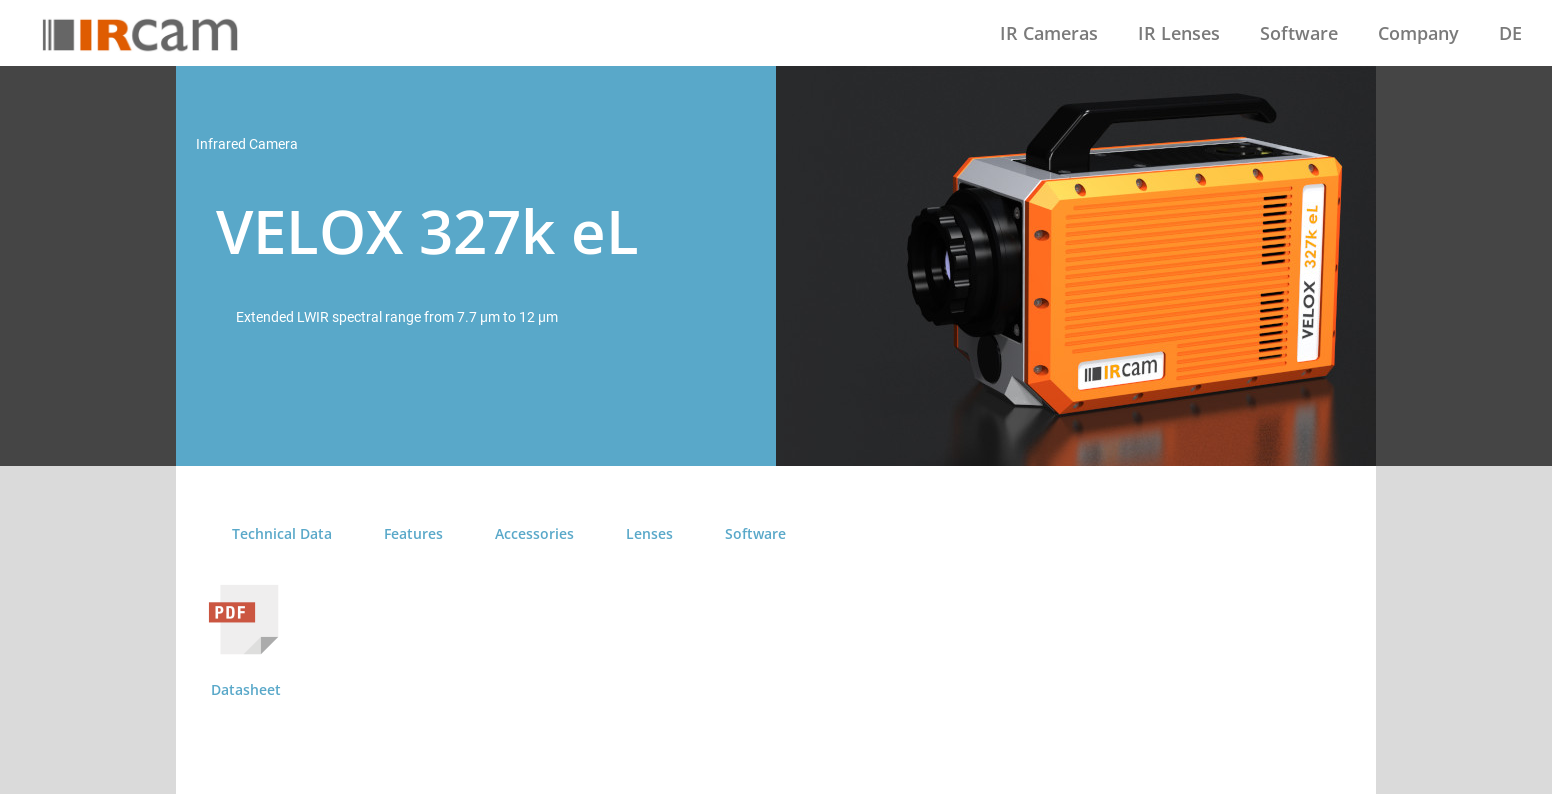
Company (1418, 33)
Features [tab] (413, 533)
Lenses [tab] (649, 533)
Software (1299, 33)
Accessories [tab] (534, 533)
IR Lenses (1179, 33)
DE (1510, 33)
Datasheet (246, 689)
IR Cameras (1049, 33)
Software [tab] (755, 533)
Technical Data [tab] (282, 533)
